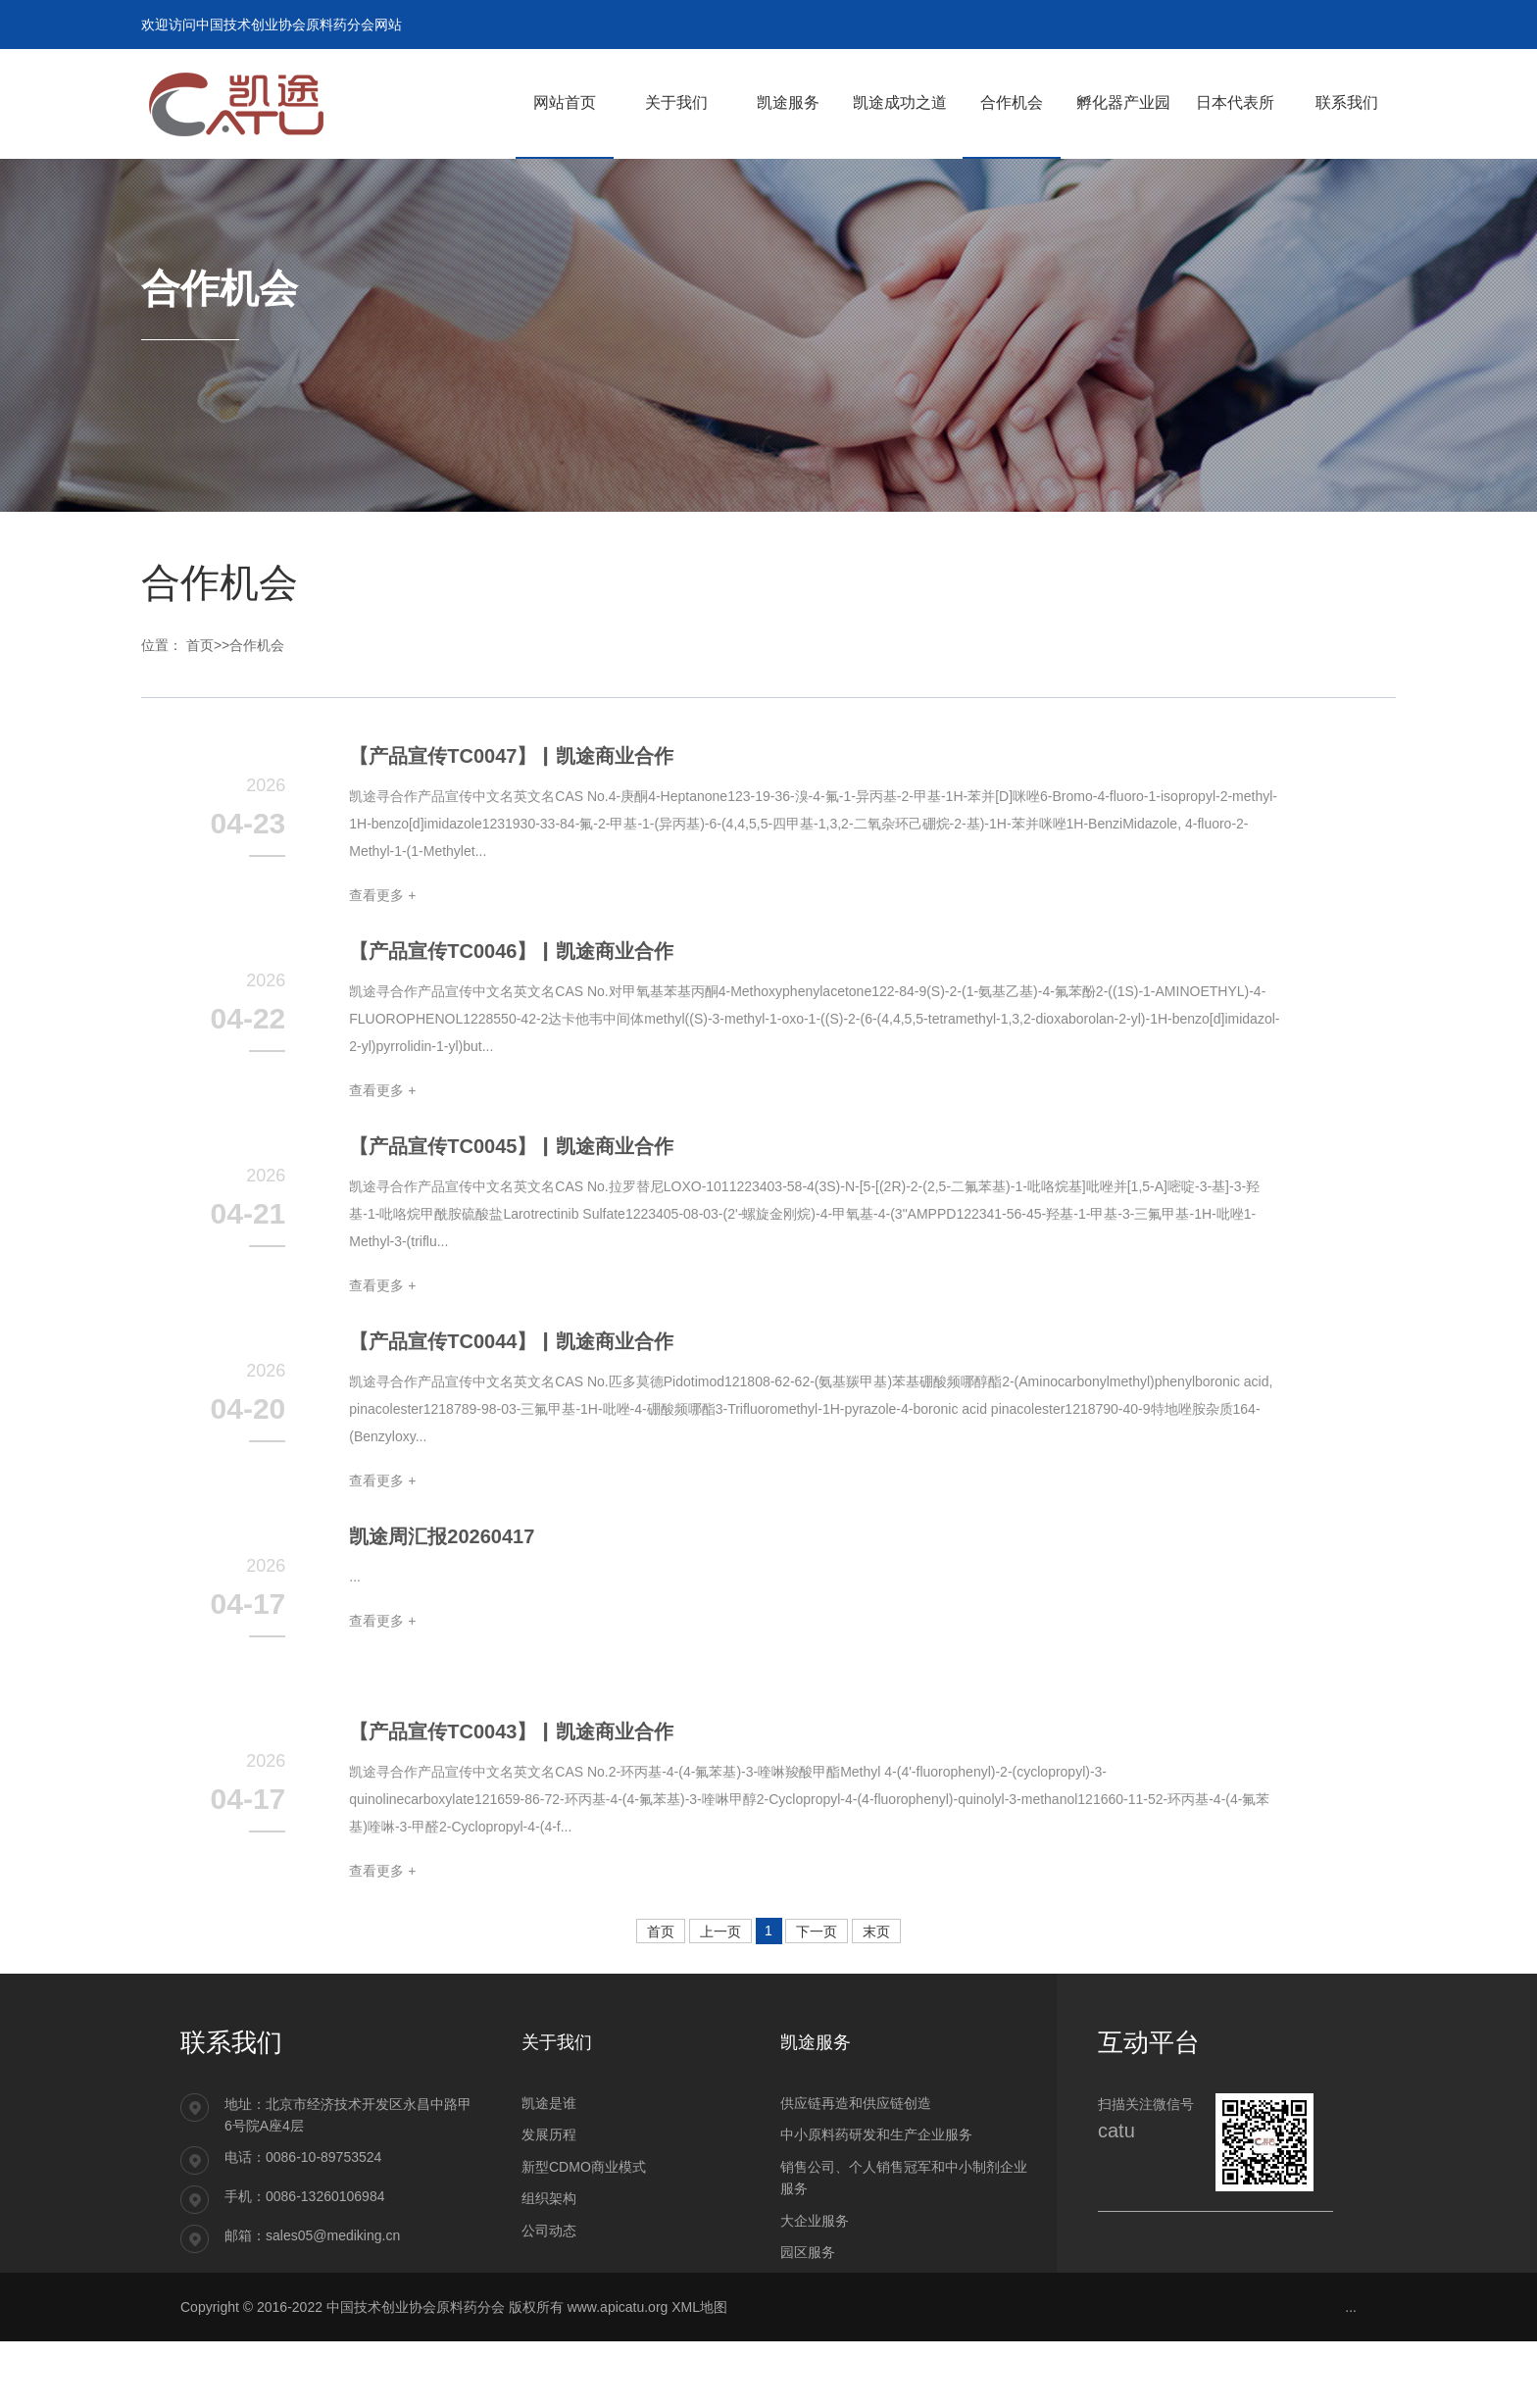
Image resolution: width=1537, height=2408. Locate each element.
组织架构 (548, 2265)
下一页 (816, 1998)
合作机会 (256, 645)
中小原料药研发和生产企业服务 (876, 2201)
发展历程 (548, 2201)
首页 (200, 645)
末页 (876, 1998)
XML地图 (699, 2374)
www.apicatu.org (618, 2374)
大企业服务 (814, 2286)
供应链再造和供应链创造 (855, 2170)
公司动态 (548, 2296)
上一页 (720, 1998)
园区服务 (807, 2319)
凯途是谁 (548, 2170)
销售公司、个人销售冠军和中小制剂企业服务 (903, 2244)
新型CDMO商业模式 (583, 2233)
